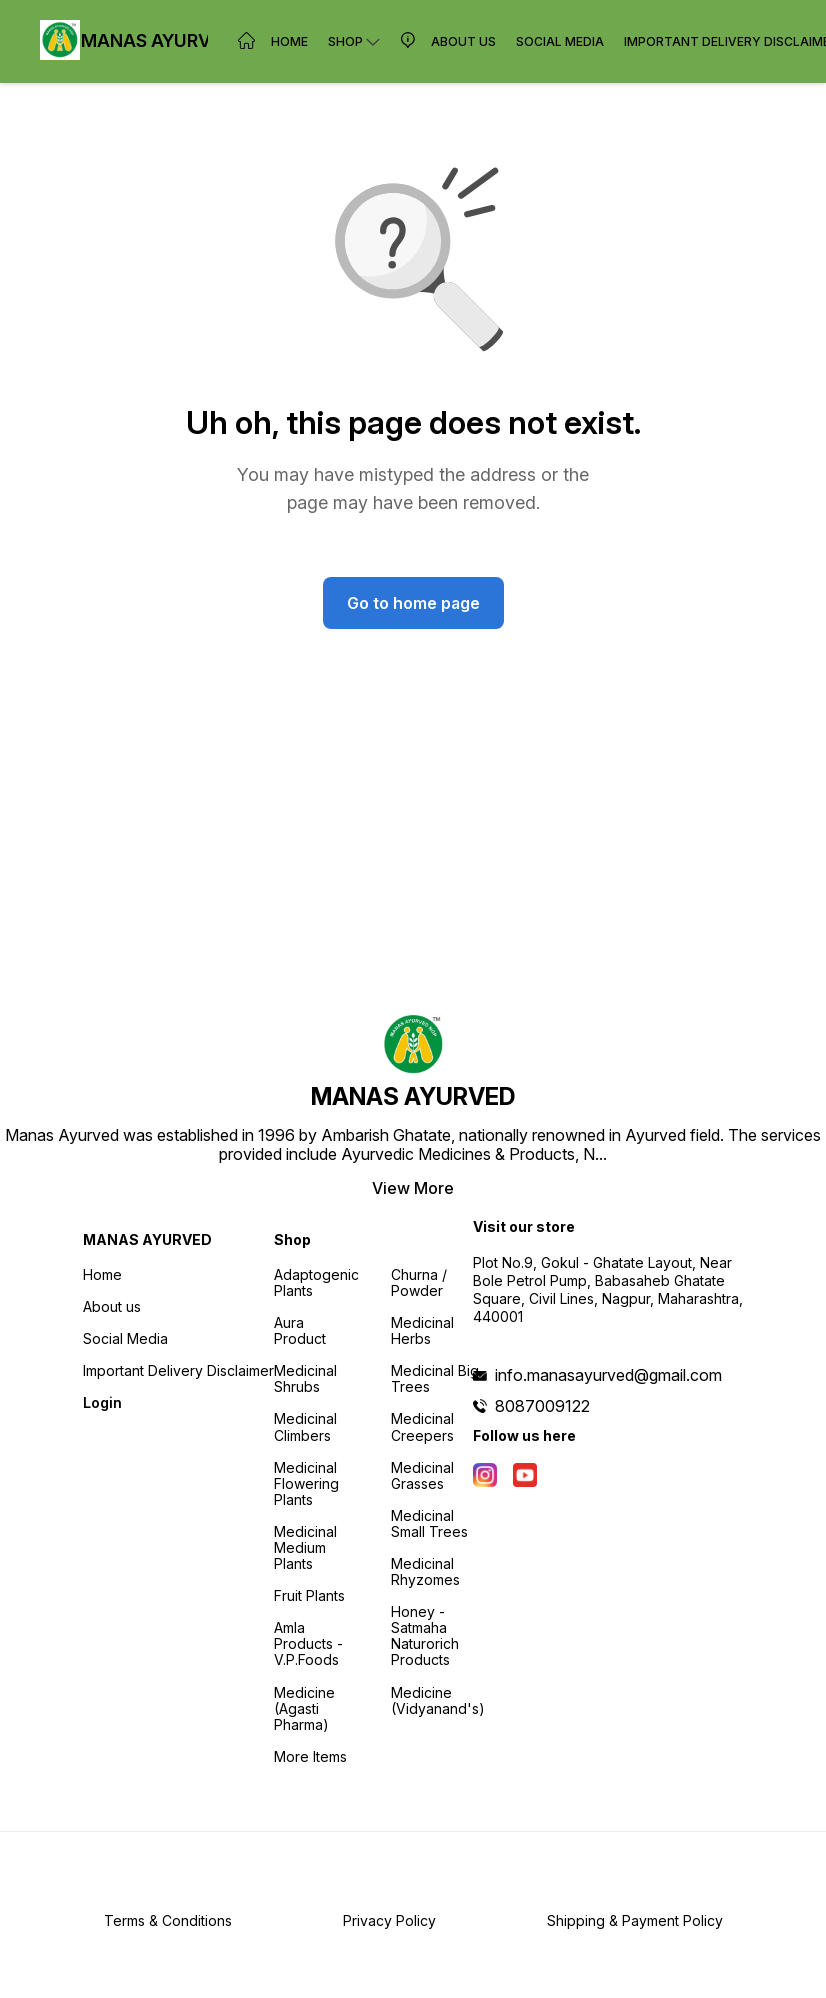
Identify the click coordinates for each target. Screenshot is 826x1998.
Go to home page (413, 603)
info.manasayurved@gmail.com (608, 1375)
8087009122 (542, 1406)
